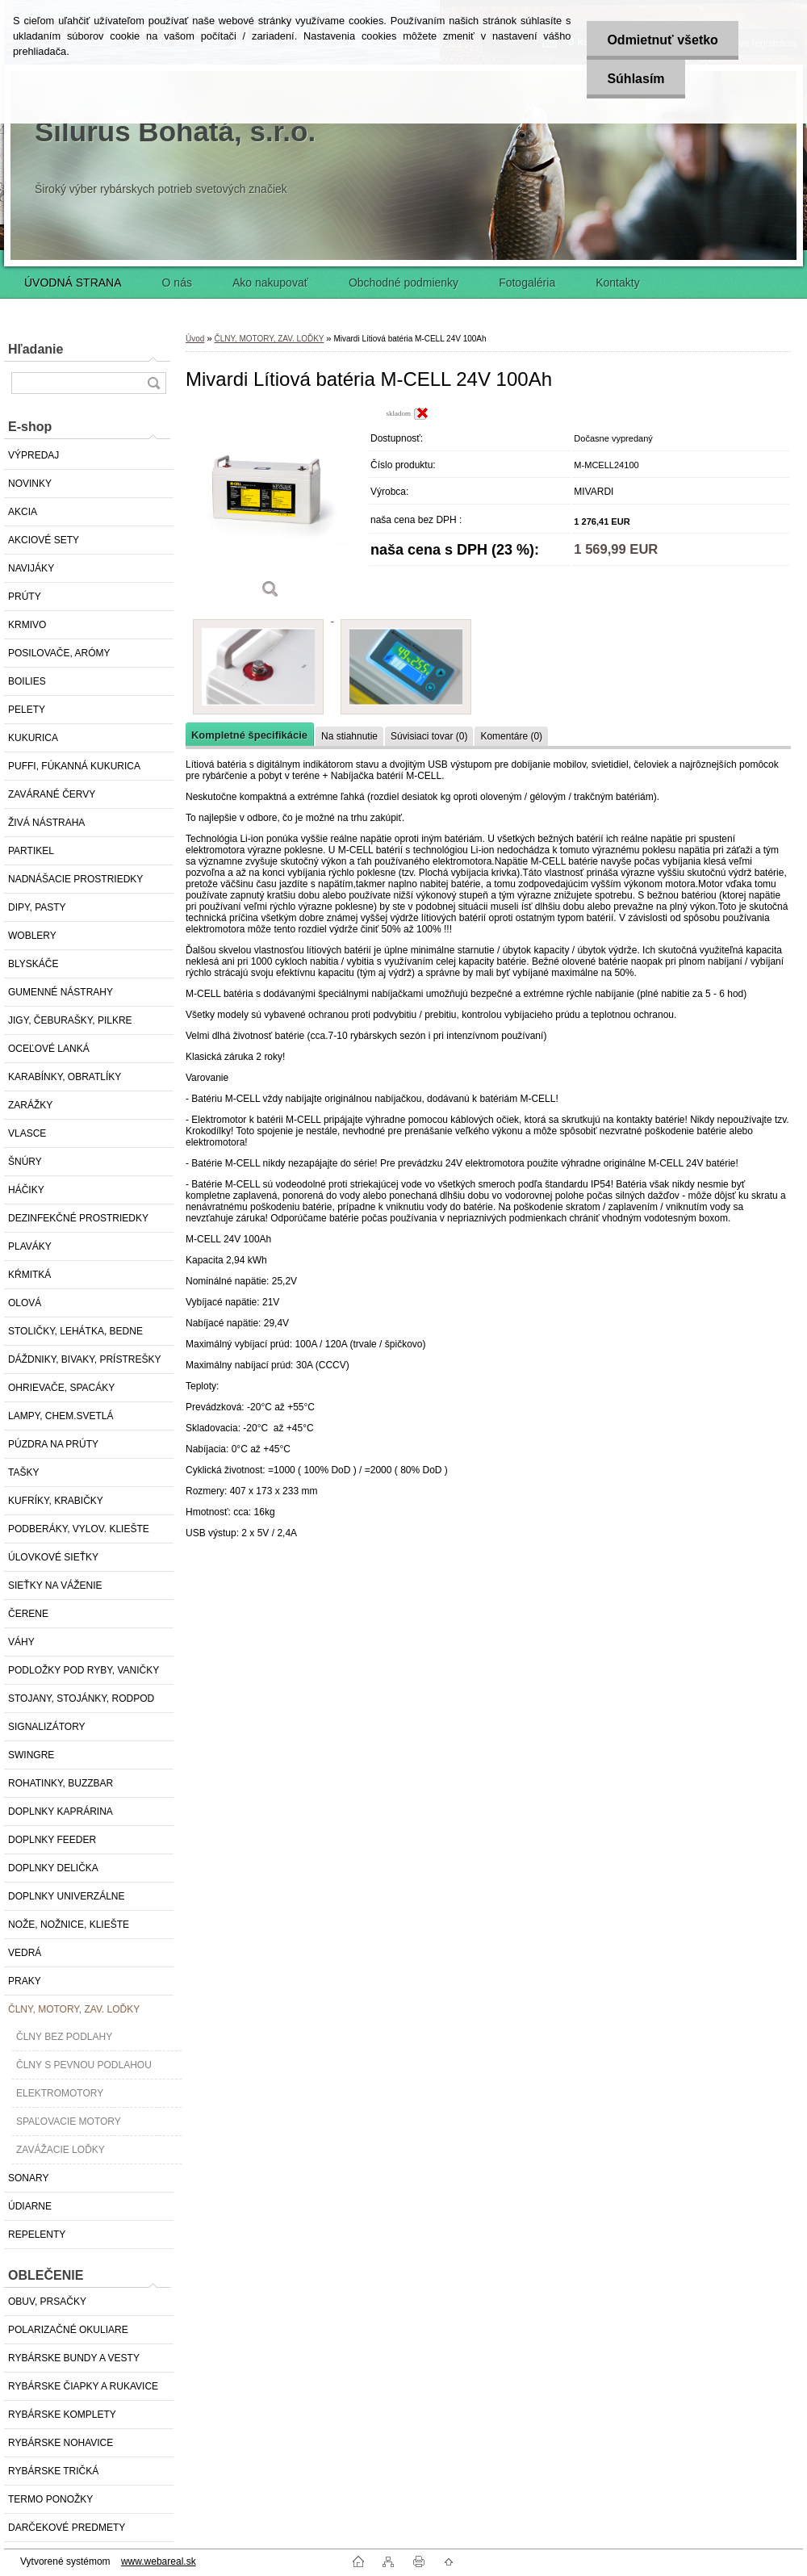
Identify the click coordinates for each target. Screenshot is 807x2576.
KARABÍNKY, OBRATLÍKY (64, 1077)
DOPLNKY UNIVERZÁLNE (66, 1896)
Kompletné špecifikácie (249, 735)
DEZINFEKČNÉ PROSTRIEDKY (78, 1218)
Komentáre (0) (511, 736)
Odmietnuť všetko (662, 40)
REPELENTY (36, 2234)
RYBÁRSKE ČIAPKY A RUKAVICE (83, 2386)
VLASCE (27, 1133)
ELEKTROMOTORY (59, 2093)
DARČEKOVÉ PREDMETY (66, 2527)
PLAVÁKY (30, 1246)
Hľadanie (35, 349)
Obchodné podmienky (403, 282)
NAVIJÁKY (31, 568)
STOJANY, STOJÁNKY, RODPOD (81, 1698)
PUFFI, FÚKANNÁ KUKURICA (74, 766)
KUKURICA (33, 737)
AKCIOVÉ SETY (43, 540)
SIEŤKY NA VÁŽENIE (55, 1585)
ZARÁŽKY (30, 1105)
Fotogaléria (527, 282)
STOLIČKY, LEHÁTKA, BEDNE (75, 1331)
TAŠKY (23, 1472)
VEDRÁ (24, 1952)
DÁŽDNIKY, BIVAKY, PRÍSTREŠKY (84, 1359)
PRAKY (24, 1981)
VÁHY (21, 1642)
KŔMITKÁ (29, 1274)
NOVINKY (30, 483)
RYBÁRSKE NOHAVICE (60, 2442)
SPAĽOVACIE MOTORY (68, 2121)
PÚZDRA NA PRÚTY (53, 1444)
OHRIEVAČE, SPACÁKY (61, 1387)
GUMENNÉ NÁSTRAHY (60, 992)
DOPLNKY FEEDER (52, 1839)
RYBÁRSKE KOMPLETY (62, 2414)
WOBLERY (32, 935)
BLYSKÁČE (33, 964)
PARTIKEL (31, 851)
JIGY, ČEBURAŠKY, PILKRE (70, 1020)
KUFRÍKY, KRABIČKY (55, 1500)
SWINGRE (31, 1755)
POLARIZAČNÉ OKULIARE (68, 2329)
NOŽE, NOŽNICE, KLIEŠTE (68, 1924)
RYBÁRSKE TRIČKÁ (53, 2471)
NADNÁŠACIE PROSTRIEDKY (75, 879)
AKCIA (22, 511)
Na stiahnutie (349, 736)
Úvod (195, 338)
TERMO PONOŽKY (50, 2499)
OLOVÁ (24, 1303)
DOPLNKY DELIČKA (53, 1868)
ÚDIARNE (30, 2206)
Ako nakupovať (270, 282)
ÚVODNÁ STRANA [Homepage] (73, 282)
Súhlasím (635, 79)
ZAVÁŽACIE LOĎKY (60, 2149)
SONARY (28, 2178)
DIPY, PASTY (37, 907)
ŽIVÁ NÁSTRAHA (46, 822)
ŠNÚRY (25, 1161)
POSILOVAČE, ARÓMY (59, 653)
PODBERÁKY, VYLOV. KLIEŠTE (78, 1529)
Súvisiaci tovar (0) (429, 736)
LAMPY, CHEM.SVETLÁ (61, 1416)
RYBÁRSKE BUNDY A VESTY (74, 2358)
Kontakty (617, 282)
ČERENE (28, 1613)
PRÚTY (24, 596)
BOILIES (27, 681)
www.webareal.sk (158, 2561)
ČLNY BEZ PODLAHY (64, 2036)
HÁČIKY (26, 1190)
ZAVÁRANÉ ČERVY (51, 794)
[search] (153, 383)
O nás (177, 282)
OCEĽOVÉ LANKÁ (49, 1048)
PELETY (26, 709)
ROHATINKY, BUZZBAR (60, 1783)
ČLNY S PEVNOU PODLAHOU (84, 2065)
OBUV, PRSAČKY (47, 2301)
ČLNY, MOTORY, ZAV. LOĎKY (74, 2009)
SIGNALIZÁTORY (47, 1726)
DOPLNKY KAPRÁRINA (60, 1811)
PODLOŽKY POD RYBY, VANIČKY (83, 1670)
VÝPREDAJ (33, 455)
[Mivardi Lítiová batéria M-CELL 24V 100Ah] (270, 508)
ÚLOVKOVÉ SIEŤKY (53, 1557)
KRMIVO (27, 624)
